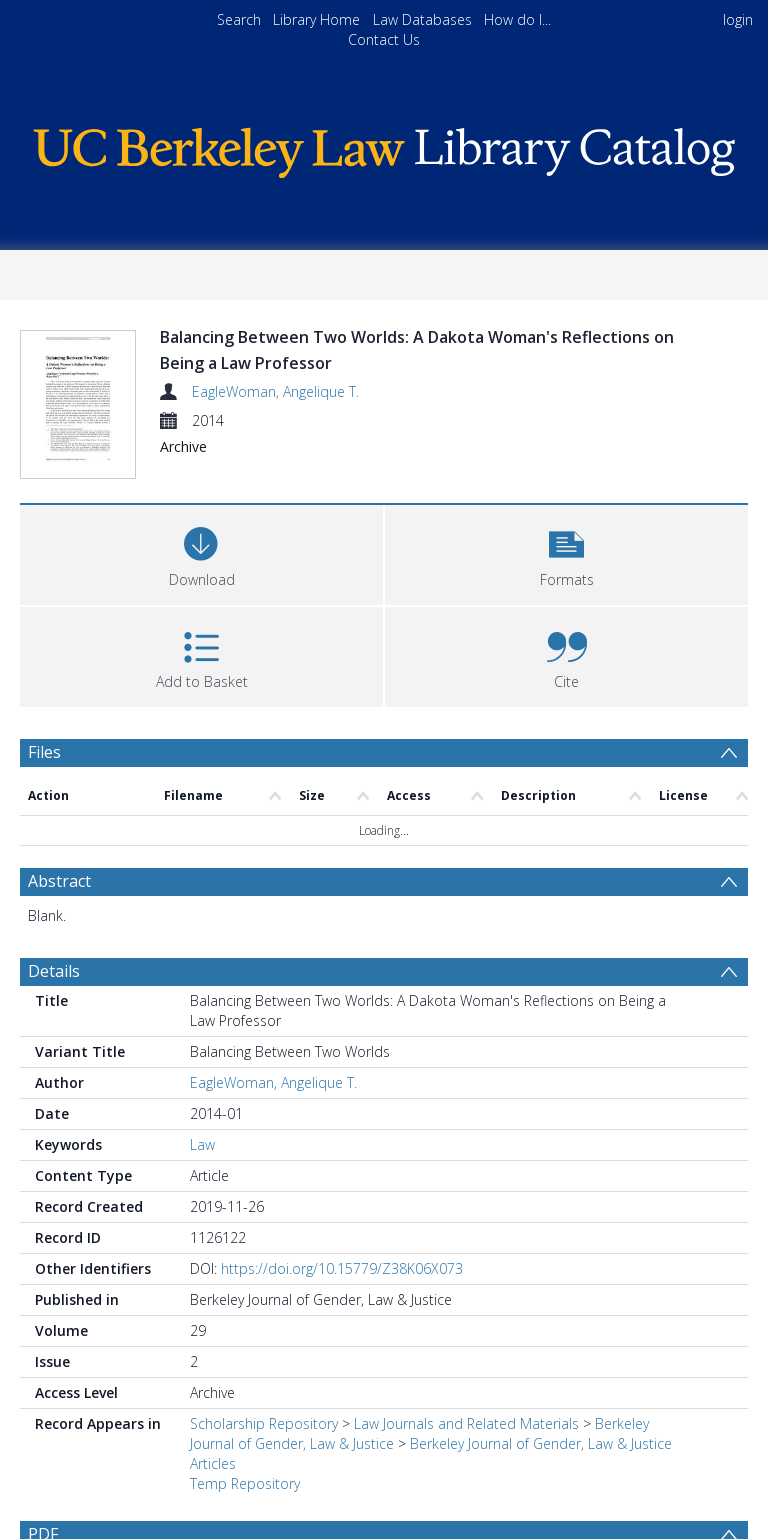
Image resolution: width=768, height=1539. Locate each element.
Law (202, 1144)
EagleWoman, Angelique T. (275, 391)
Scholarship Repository (264, 1423)
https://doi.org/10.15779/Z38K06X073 (342, 1268)
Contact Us (384, 39)
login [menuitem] (738, 19)
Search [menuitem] (239, 19)
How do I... (517, 19)
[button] (566, 552)
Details (54, 971)
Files (44, 752)
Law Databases (422, 19)
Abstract (59, 881)
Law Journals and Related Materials (466, 1423)
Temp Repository (245, 1483)
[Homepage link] (383, 147)
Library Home (316, 19)
